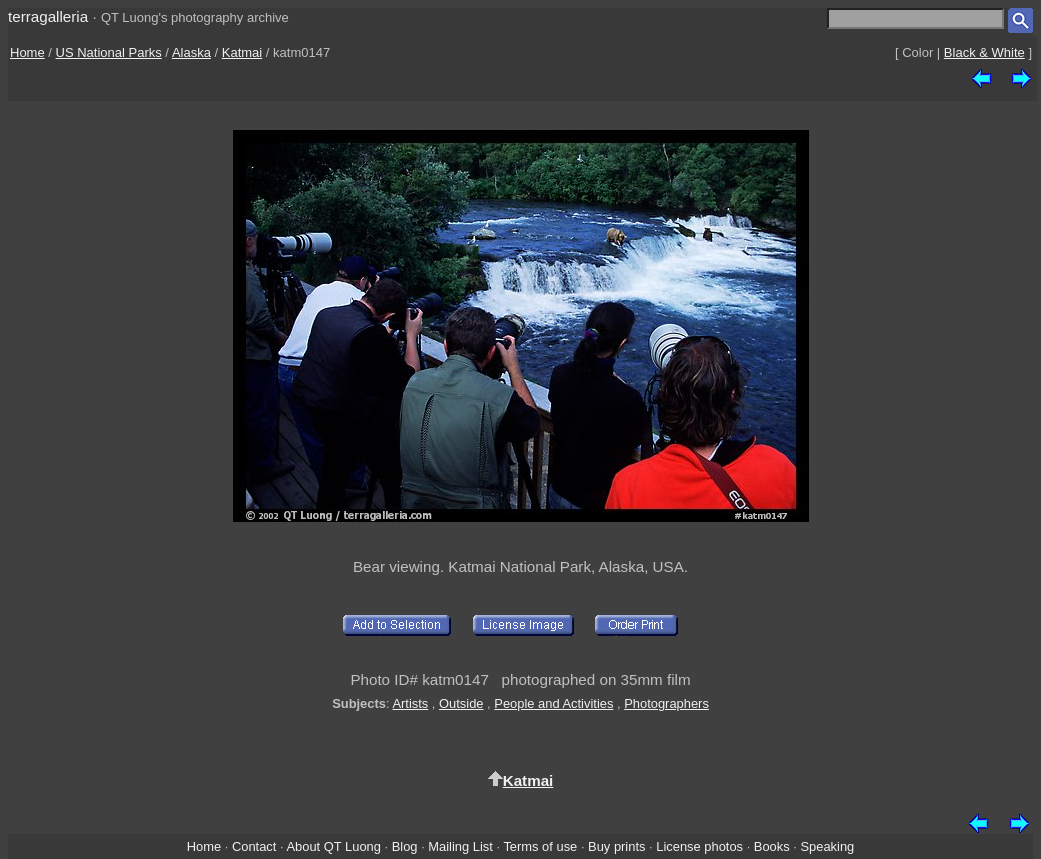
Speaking (827, 846)
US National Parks (109, 52)
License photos (699, 846)
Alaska (191, 52)
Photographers (666, 703)
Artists (410, 703)
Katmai (242, 52)
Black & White (984, 52)
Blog (405, 846)
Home (27, 52)
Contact (254, 846)
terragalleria (48, 16)
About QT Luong (333, 846)
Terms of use (540, 846)
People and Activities (553, 703)
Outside (461, 703)
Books (772, 846)
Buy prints (616, 846)
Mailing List (460, 846)
